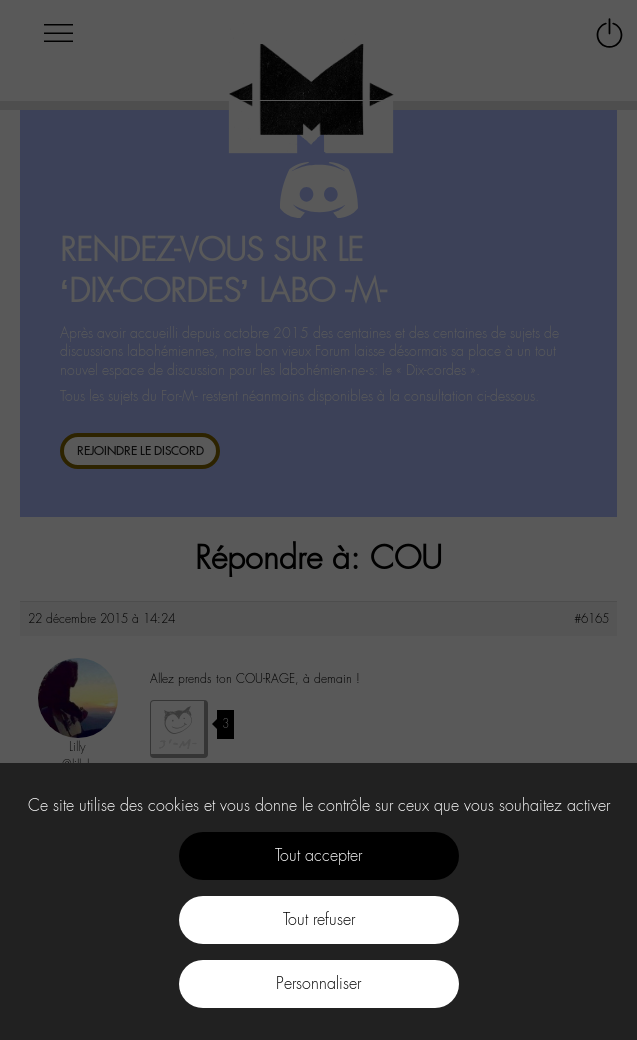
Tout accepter (318, 855)
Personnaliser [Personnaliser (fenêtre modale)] (318, 983)
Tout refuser (319, 919)
